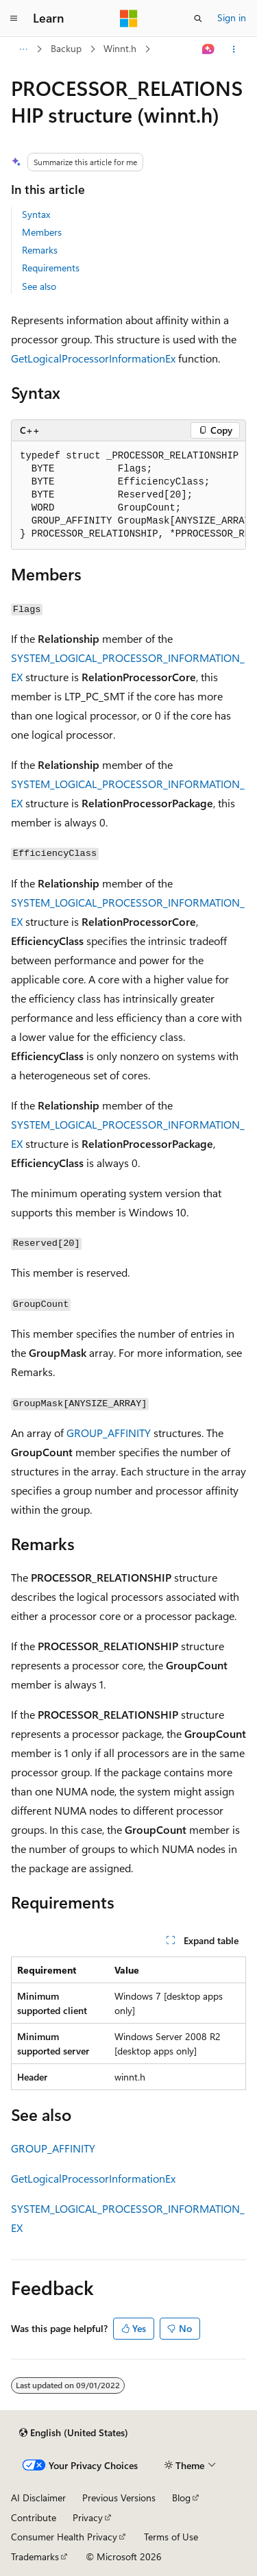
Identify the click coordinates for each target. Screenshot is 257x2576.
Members (42, 231)
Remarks (40, 249)
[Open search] (198, 18)
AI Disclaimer (38, 2497)
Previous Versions (119, 2497)
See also (39, 286)
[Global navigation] (13, 18)
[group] (128, 495)
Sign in (231, 17)
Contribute (33, 2517)
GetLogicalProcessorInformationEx (93, 358)
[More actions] (234, 49)
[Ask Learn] (208, 49)
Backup (66, 48)
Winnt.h (119, 48)
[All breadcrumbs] (23, 49)
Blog (181, 2497)
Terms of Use (171, 2536)
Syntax (36, 214)
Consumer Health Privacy (64, 2536)
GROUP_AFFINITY (108, 1432)
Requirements (50, 267)
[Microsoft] (129, 18)
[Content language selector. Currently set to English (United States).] (73, 2433)
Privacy (88, 2517)
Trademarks (35, 2556)
